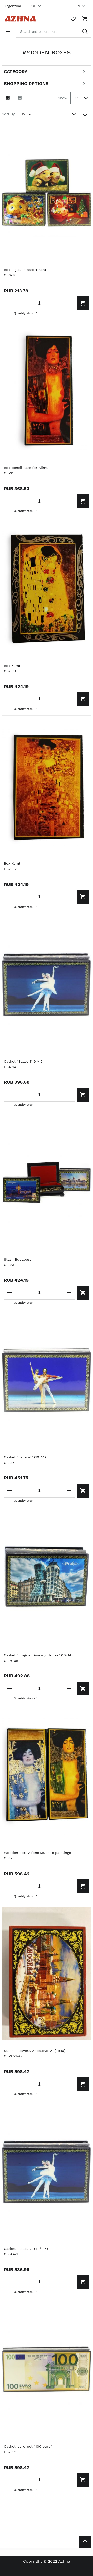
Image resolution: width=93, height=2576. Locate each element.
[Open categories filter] (46, 72)
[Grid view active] (8, 98)
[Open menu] (8, 32)
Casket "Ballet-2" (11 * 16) (26, 2249)
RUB (36, 6)
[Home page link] (19, 19)
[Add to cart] (83, 303)
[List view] (20, 98)
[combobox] (53, 32)
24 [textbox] (77, 98)
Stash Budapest (17, 1259)
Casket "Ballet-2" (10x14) (25, 1457)
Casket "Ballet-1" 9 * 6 (23, 1061)
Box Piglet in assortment (25, 270)
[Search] (85, 31)
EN (80, 6)
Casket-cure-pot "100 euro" (28, 2446)
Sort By (8, 114)
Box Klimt (12, 666)
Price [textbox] (26, 114)
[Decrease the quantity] (10, 303)
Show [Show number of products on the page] (62, 98)
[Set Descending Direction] (85, 114)
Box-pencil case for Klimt (26, 468)
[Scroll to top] (85, 2542)
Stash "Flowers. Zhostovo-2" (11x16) (34, 2051)
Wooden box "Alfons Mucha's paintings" (38, 1853)
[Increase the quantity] (69, 303)
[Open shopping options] (46, 84)
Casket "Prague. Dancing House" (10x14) (38, 1655)
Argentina (12, 6)
